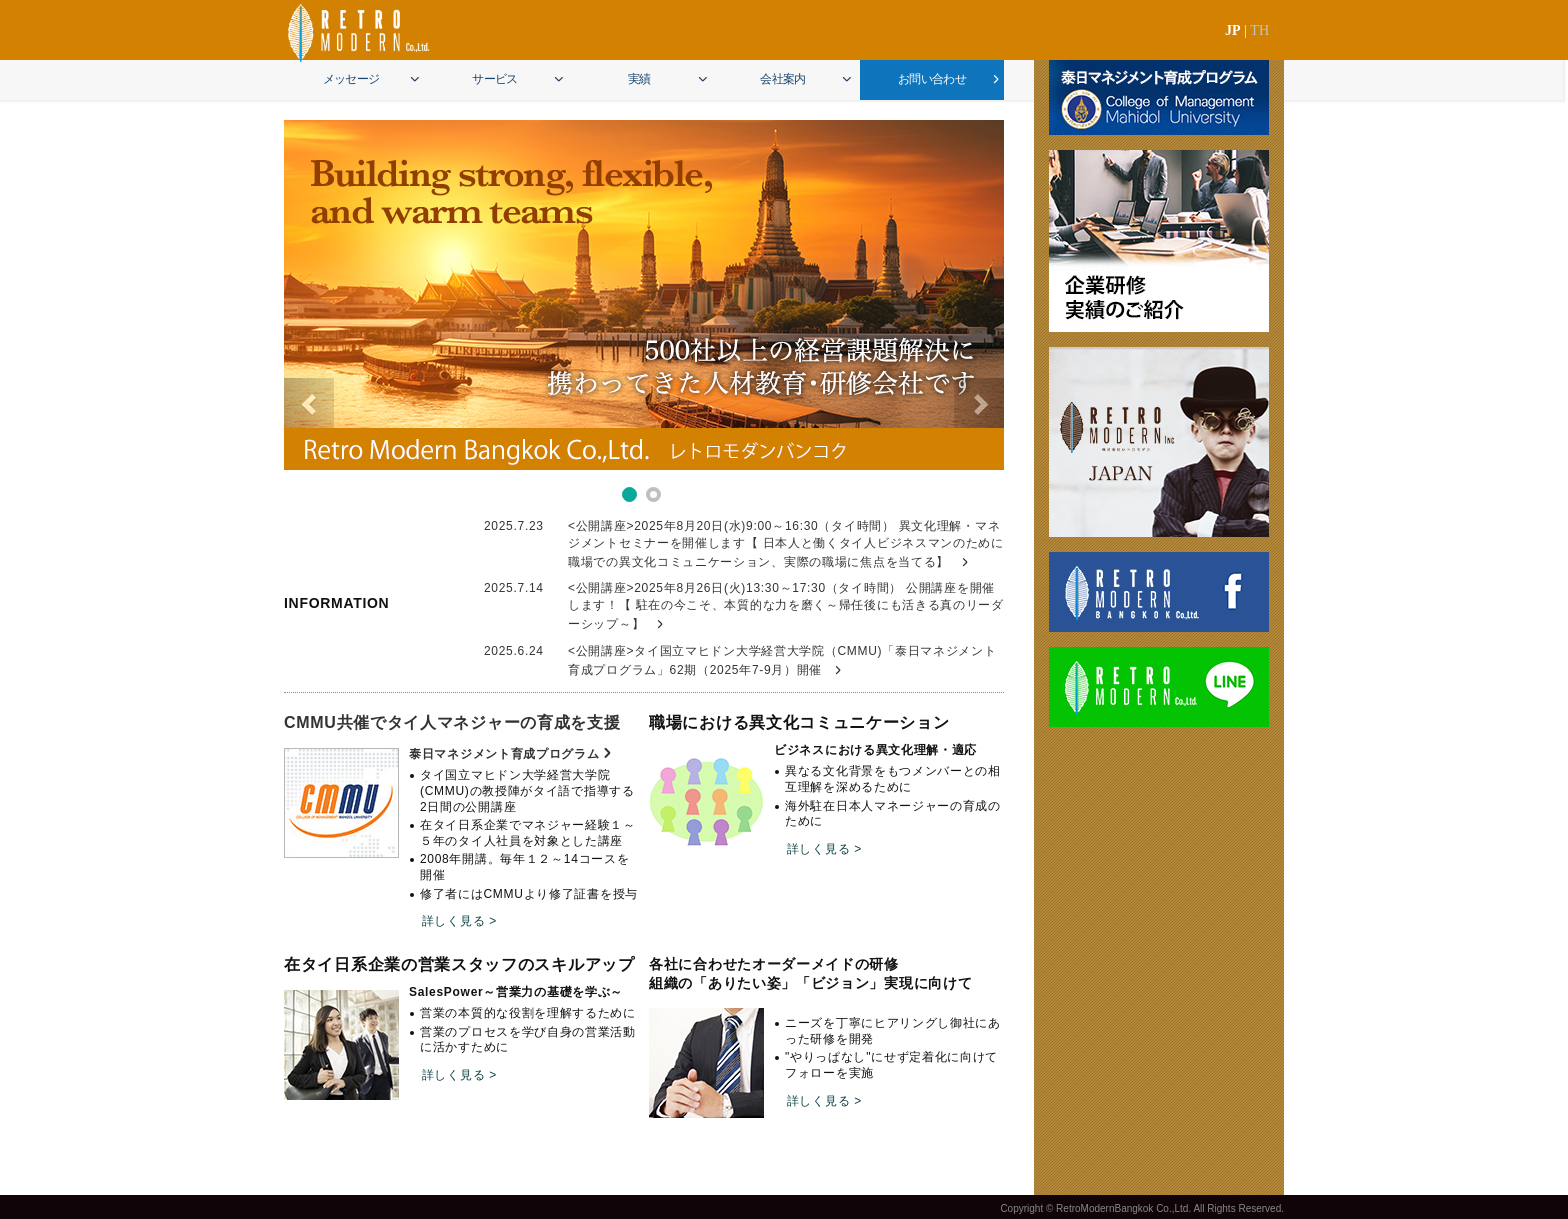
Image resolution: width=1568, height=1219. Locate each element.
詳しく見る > (459, 921)
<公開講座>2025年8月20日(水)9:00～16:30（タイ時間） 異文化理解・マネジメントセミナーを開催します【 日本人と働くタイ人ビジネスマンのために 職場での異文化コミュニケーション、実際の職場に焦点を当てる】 (786, 544)
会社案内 (783, 79)
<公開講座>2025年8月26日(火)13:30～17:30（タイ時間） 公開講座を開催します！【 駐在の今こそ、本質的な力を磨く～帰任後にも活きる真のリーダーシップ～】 (786, 606)
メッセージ (351, 79)
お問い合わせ (932, 79)
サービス (495, 79)
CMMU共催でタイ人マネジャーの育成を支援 (452, 722)
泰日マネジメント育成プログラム (504, 754)
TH (1259, 30)
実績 (639, 79)
